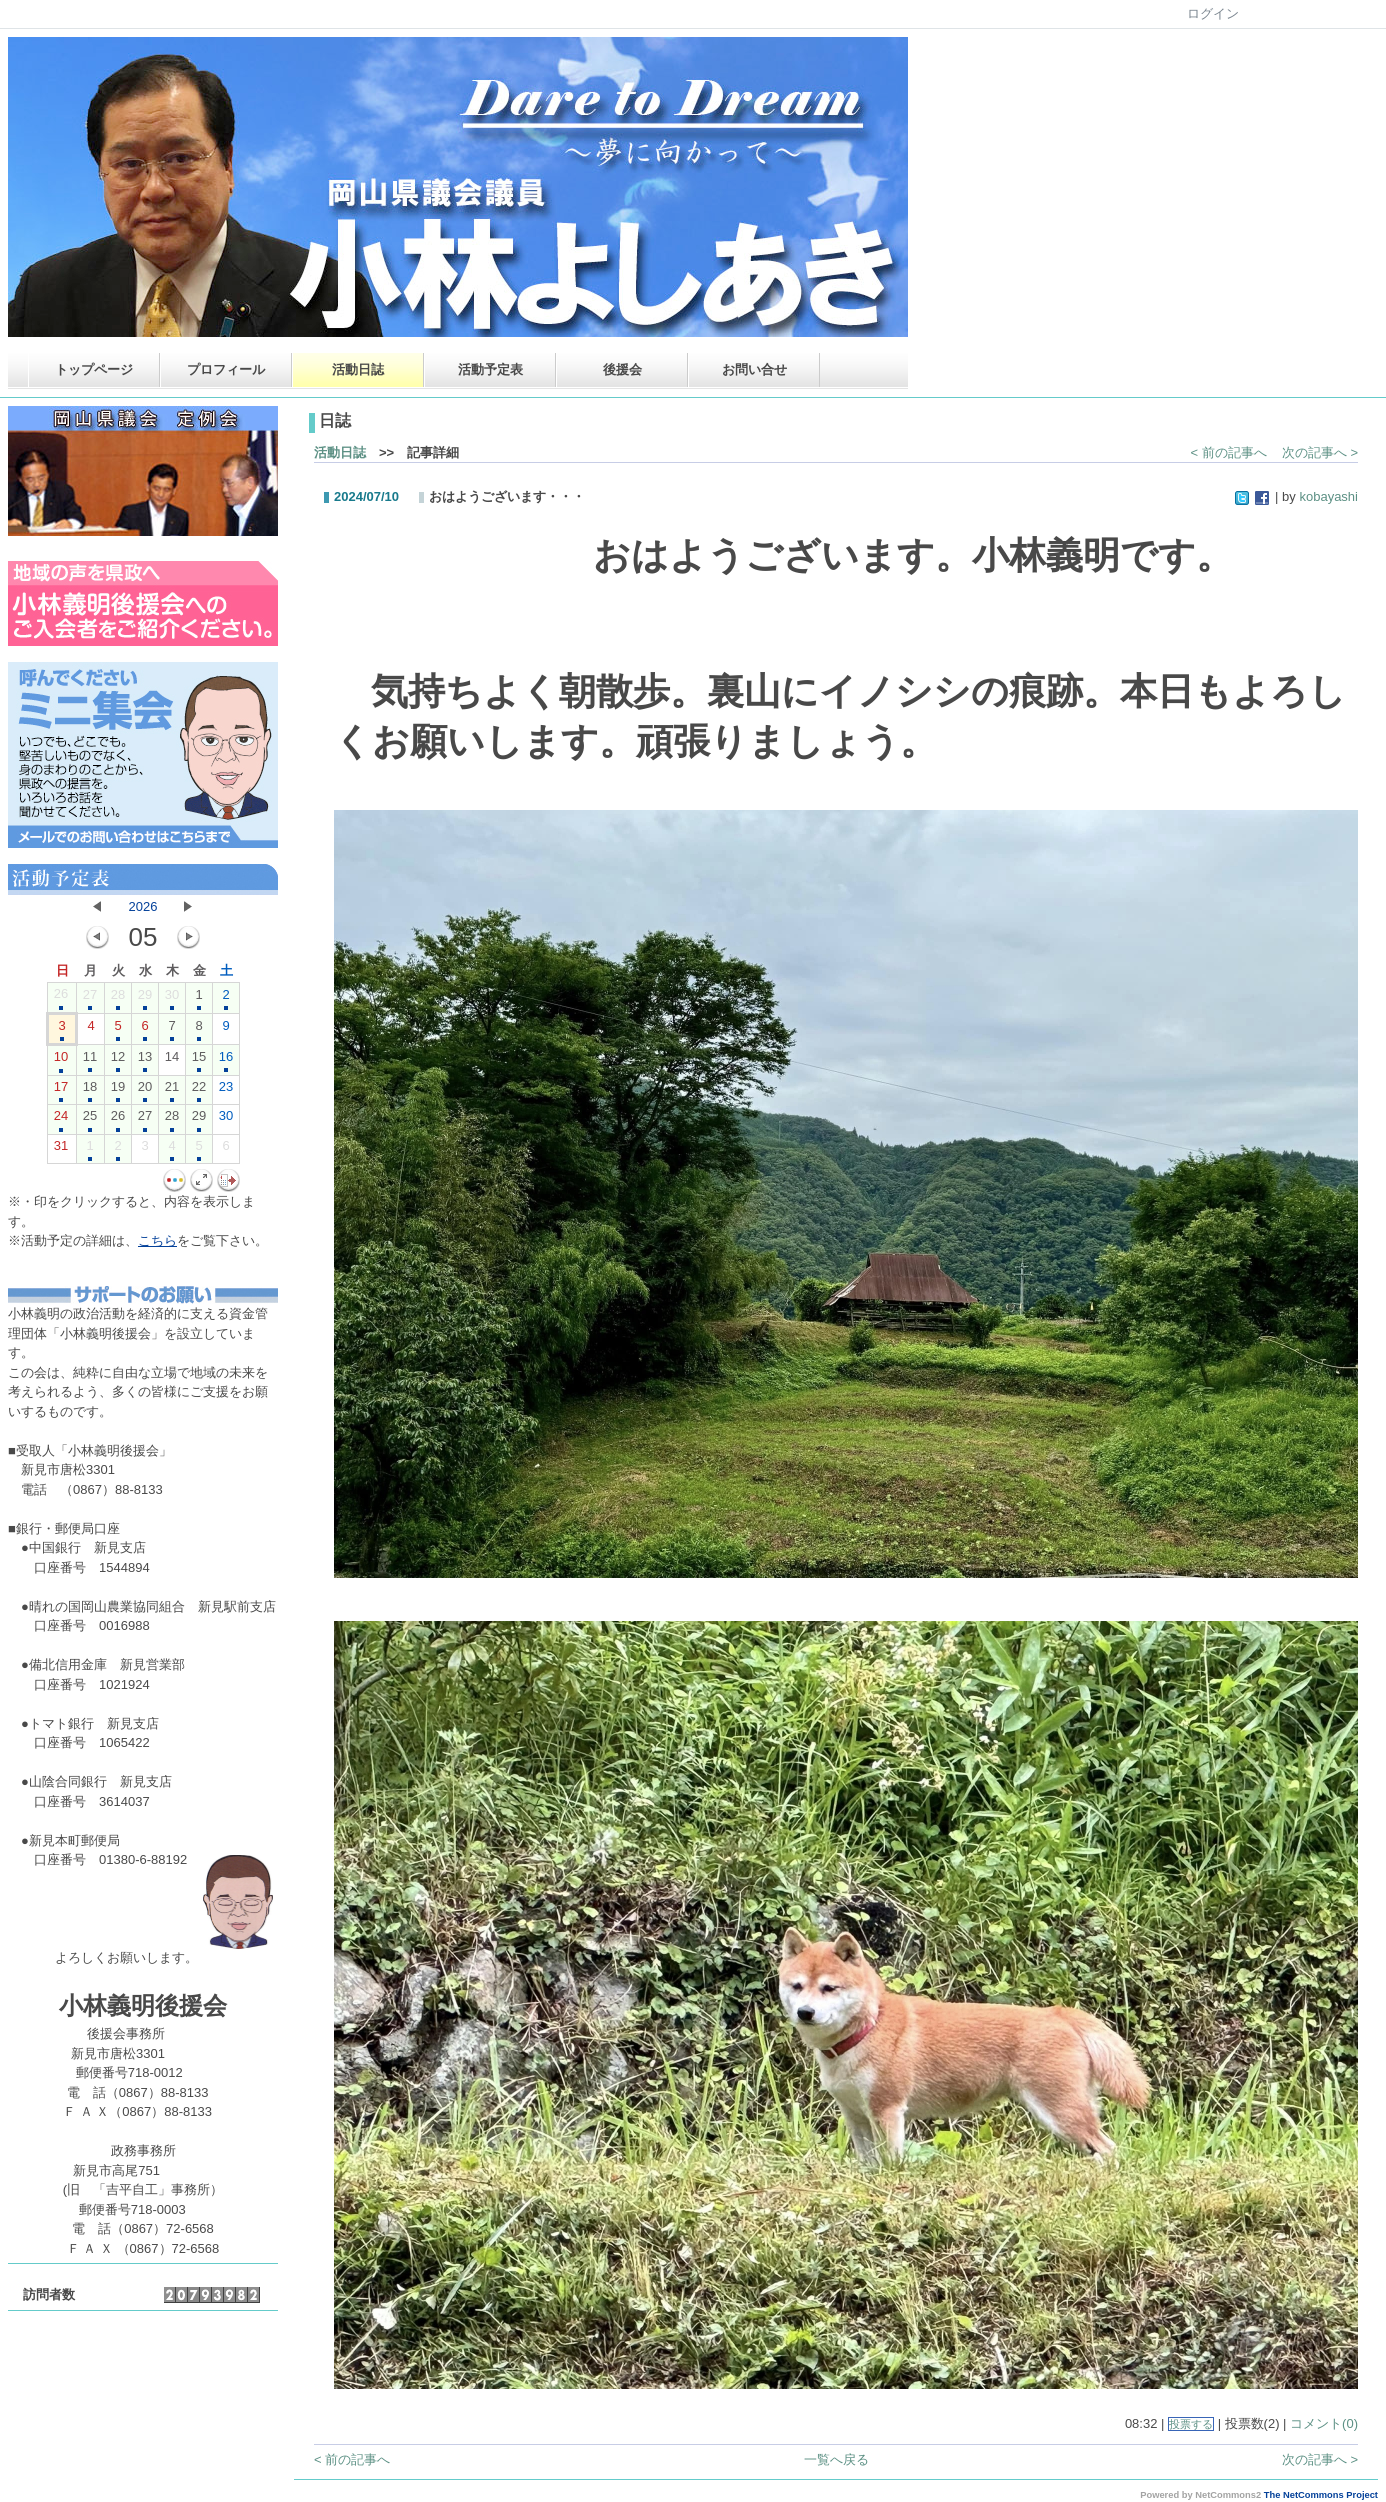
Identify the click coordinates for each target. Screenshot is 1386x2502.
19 (118, 1091)
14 (172, 1061)
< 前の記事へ (1229, 452)
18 (90, 1091)
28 (118, 999)
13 (145, 1061)
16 (226, 1061)
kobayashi (1328, 496)
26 (61, 998)
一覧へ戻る (836, 2459)
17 (61, 1091)
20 (145, 1091)
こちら (157, 1240)
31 (61, 1150)
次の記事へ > (1320, 452)
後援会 (622, 369)
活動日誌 (358, 369)
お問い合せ (754, 369)
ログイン (1213, 13)
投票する (1191, 2424)
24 (61, 1120)
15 (199, 1061)
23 (226, 1091)
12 (118, 1061)
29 (145, 999)
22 (199, 1091)
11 (90, 1061)
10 (61, 1061)
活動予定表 (490, 369)
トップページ (94, 369)
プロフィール (226, 369)
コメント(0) (1324, 2423)
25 (90, 1120)
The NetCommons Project (1321, 2495)
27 (90, 999)
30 (172, 999)
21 (172, 1091)
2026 (143, 906)
